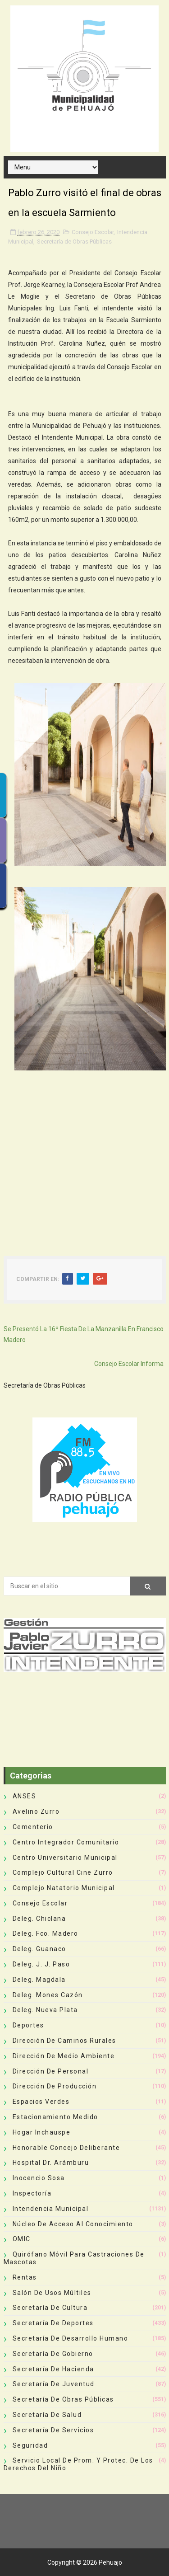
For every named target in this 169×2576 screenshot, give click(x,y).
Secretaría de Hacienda (53, 2369)
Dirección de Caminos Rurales (64, 2040)
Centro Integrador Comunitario (66, 1842)
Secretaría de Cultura (50, 2307)
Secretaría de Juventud (54, 2384)
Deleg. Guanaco (39, 1948)
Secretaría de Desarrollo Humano (70, 2338)
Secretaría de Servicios (53, 2430)
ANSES (25, 1796)
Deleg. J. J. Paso (41, 1964)
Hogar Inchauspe (42, 2132)
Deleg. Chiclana (39, 1918)
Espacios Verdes (41, 2101)
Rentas (25, 2277)
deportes (28, 2025)
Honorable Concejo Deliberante (66, 2147)
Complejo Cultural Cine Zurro (63, 1872)
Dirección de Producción (55, 2086)
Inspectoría (32, 2193)
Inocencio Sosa (39, 2178)
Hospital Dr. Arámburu (51, 2162)
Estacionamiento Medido (55, 2117)
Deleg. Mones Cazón (48, 1995)
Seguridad (30, 2445)
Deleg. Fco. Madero (45, 1933)
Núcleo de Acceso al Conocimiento (73, 2224)
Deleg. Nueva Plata (45, 2009)
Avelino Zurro (36, 1811)
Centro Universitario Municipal (65, 1857)
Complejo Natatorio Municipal (64, 1887)
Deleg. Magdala (39, 1979)
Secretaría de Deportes (53, 2323)
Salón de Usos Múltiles (52, 2292)
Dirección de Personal (51, 2071)
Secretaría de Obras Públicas (74, 241)
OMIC (22, 2239)
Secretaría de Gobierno (53, 2353)
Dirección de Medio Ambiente (64, 2056)
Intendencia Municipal (51, 2208)
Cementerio (33, 1826)
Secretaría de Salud (47, 2414)
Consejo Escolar (93, 232)
